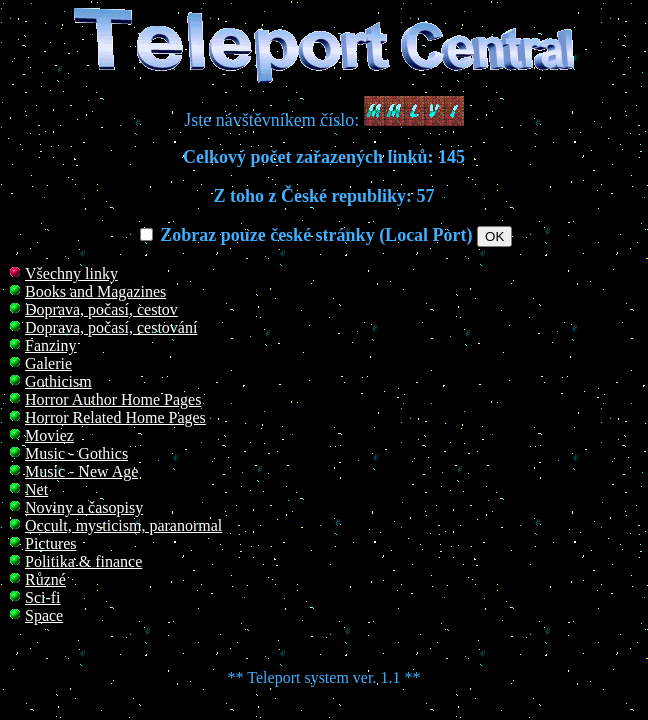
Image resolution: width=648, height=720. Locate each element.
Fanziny (51, 345)
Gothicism (58, 381)
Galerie (48, 363)
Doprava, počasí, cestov (101, 309)
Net (36, 489)
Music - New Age (81, 471)
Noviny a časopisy (84, 507)
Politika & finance (83, 561)
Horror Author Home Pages (113, 399)
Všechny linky (71, 273)
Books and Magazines (95, 291)
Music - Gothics (76, 453)
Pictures (51, 543)
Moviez (49, 435)
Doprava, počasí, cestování (111, 327)
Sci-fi (43, 597)
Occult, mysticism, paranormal (123, 525)
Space (44, 615)
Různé (45, 579)
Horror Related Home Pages (115, 417)
